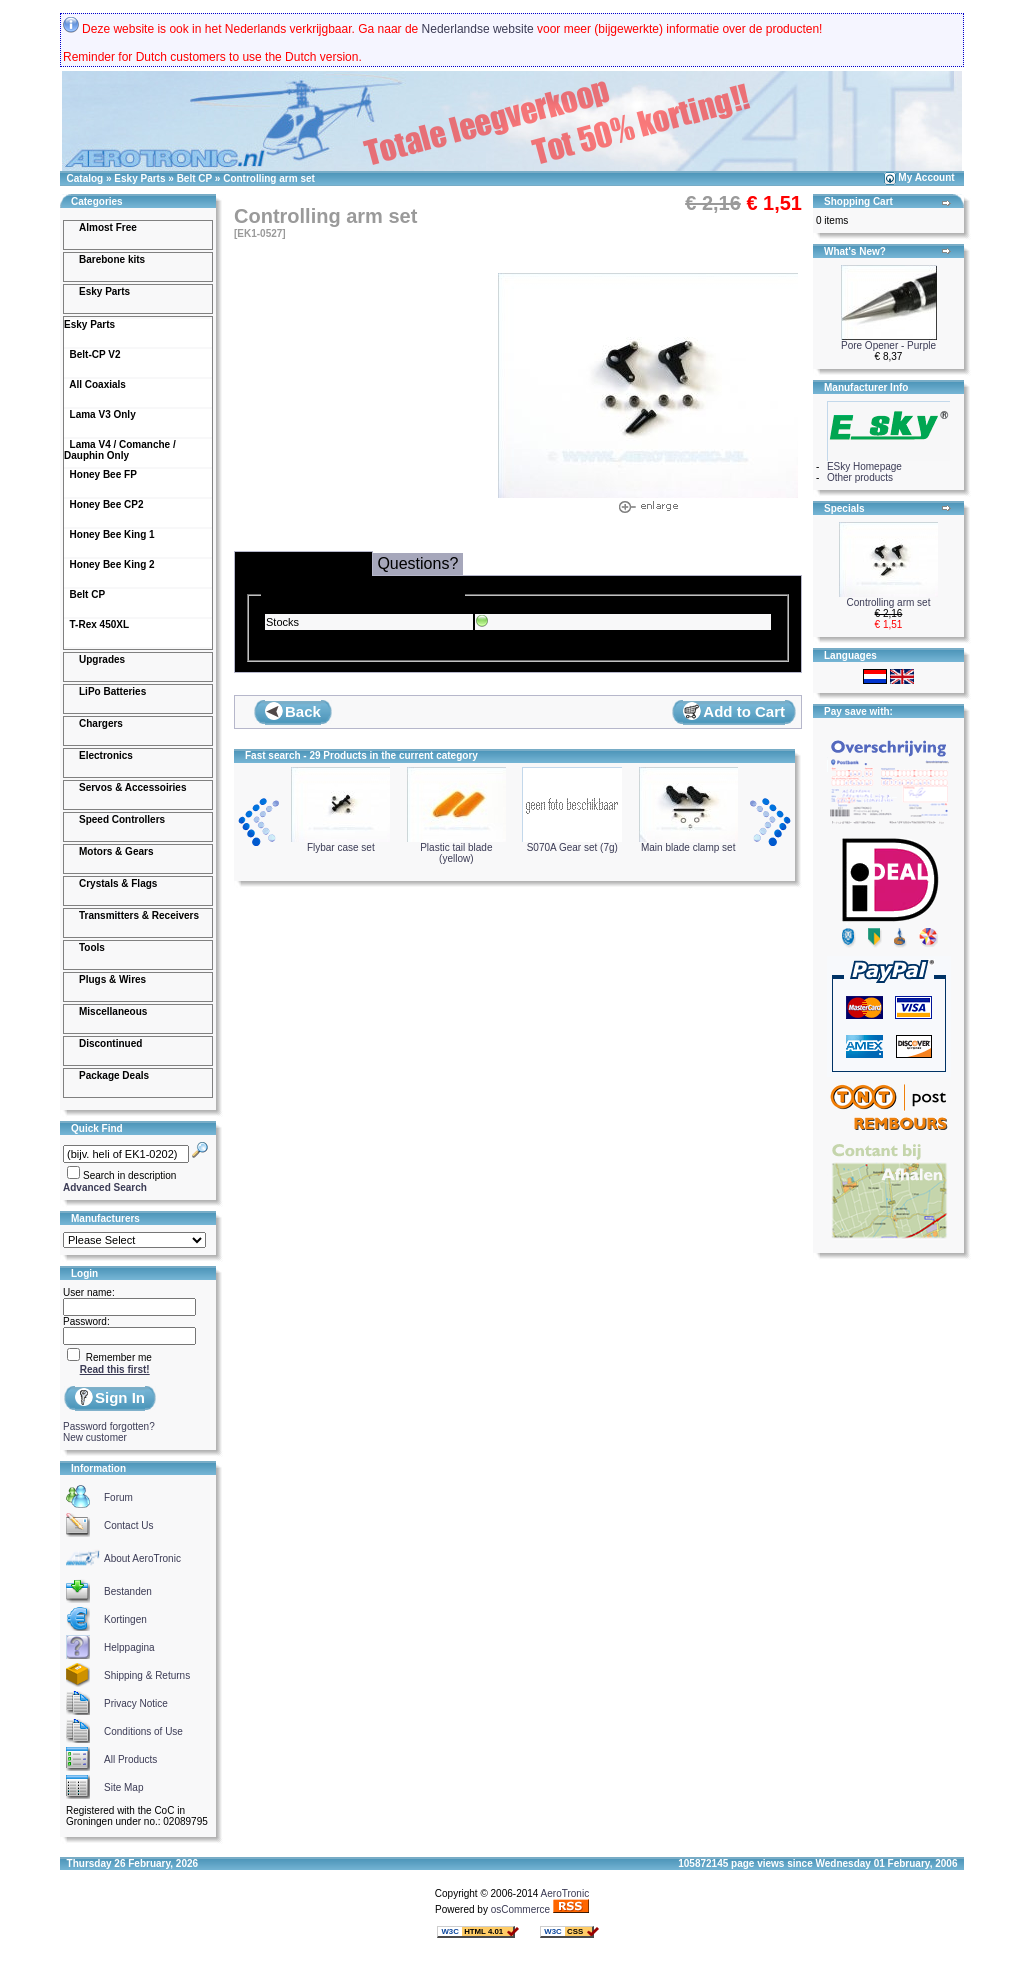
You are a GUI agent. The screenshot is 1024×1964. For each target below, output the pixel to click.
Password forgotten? (109, 1426)
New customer (95, 1437)
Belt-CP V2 (92, 354)
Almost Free (108, 227)
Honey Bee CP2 (103, 504)
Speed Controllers (122, 819)
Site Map (123, 1787)
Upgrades (102, 659)
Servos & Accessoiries (132, 787)
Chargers (101, 723)
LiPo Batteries (112, 691)
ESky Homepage (864, 466)
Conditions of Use (143, 1731)
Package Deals (114, 1075)
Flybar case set (340, 843)
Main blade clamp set (688, 843)
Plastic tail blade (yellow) (456, 848)
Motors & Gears (116, 851)
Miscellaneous (113, 1011)
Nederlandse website (478, 29)
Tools (92, 947)
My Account (926, 177)
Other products (860, 477)
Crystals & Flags (118, 883)
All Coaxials (95, 384)
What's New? (855, 251)
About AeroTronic (142, 1558)
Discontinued (110, 1043)
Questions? (417, 563)
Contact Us (128, 1525)
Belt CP (194, 178)
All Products (130, 1759)
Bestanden (128, 1591)
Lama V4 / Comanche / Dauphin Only (120, 450)
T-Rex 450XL (96, 624)
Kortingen (125, 1619)
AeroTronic (565, 1893)
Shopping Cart (858, 201)
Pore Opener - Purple (888, 345)
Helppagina (129, 1647)
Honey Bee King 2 (109, 564)
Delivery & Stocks (303, 562)
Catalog (85, 178)
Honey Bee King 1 (109, 534)
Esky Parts (139, 178)
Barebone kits (112, 259)
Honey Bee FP (100, 474)
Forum (118, 1497)
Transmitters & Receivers (139, 915)
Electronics (106, 755)
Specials (844, 508)
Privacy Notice (136, 1703)
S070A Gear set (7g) (572, 843)
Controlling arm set (269, 178)
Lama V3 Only (100, 414)
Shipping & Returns (147, 1675)
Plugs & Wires (112, 979)
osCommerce (520, 1909)
